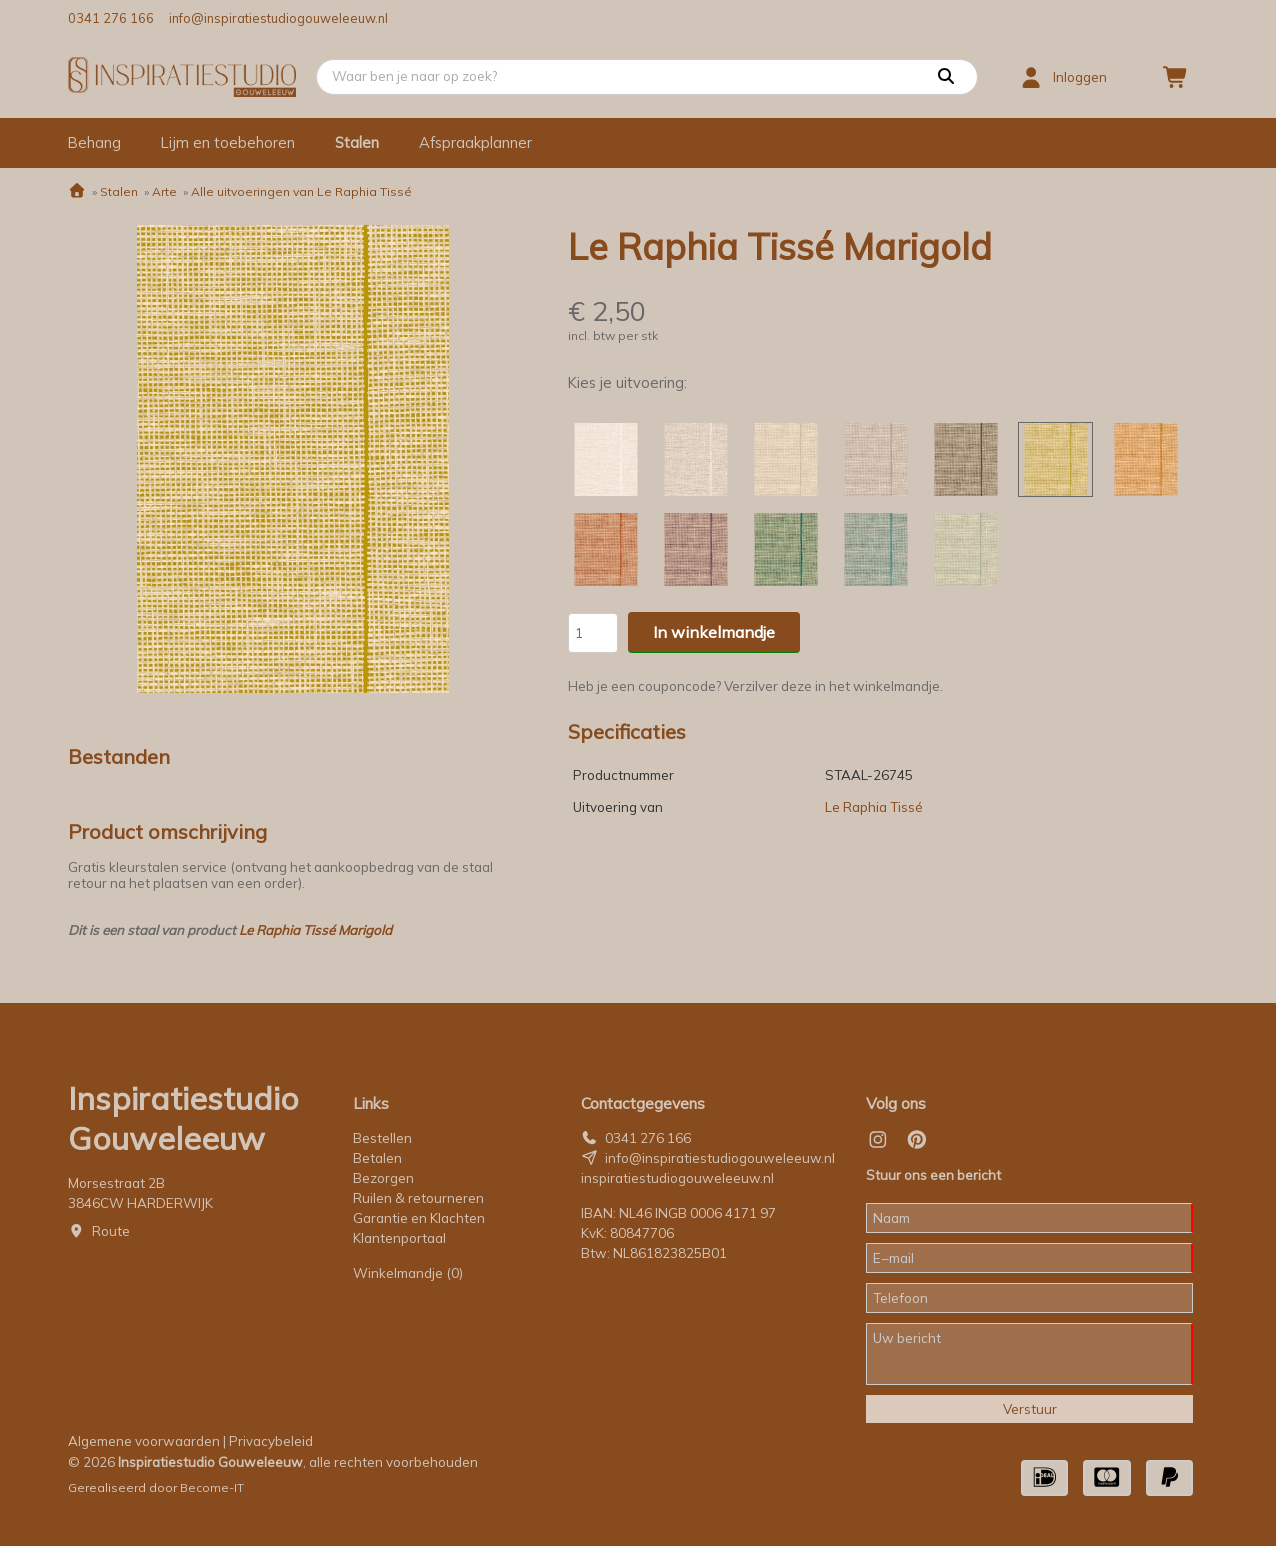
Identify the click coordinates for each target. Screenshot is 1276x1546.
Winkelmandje (408, 1273)
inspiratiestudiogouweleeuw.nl (677, 1178)
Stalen (357, 142)
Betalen (377, 1158)
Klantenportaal (399, 1238)
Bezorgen (383, 1178)
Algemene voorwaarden (144, 1441)
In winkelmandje (714, 632)
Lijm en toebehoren (228, 142)
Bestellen (382, 1138)
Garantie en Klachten (420, 1218)
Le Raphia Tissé (874, 807)
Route (111, 1231)
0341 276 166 (111, 18)
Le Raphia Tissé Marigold (315, 930)
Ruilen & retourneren (418, 1198)
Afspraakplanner (475, 142)
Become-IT (212, 1487)
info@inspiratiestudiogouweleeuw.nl (278, 18)
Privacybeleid (271, 1441)
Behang (94, 142)
